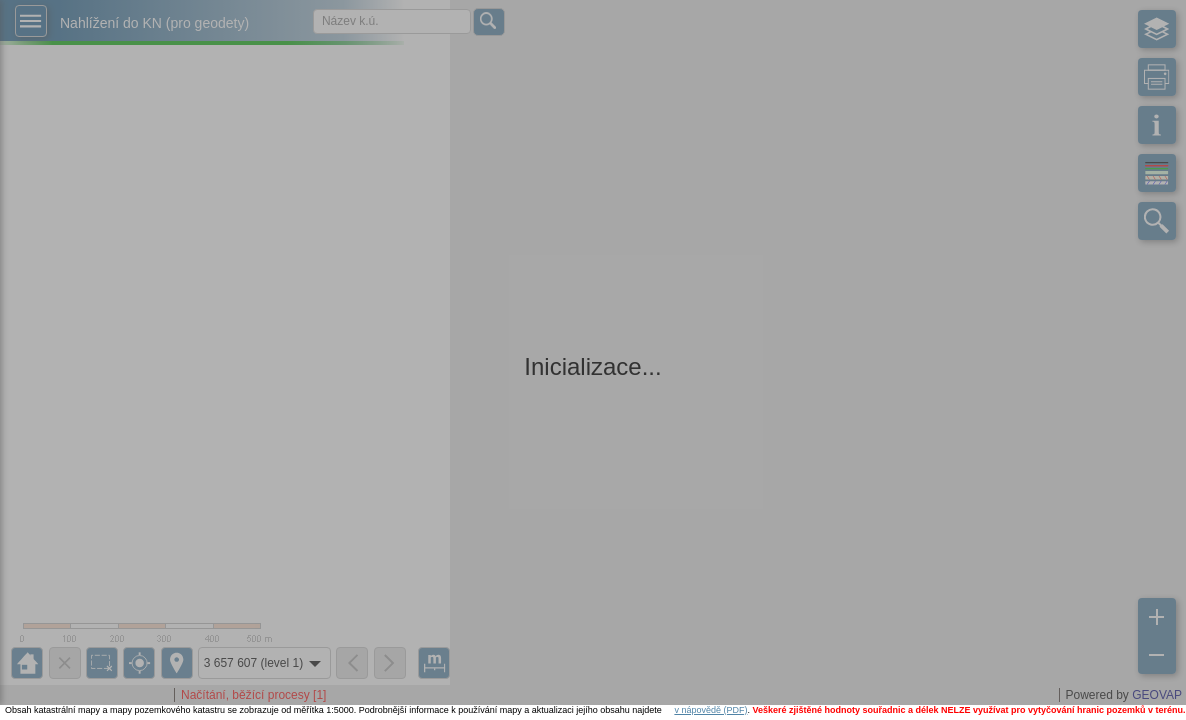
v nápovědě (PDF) (710, 710)
